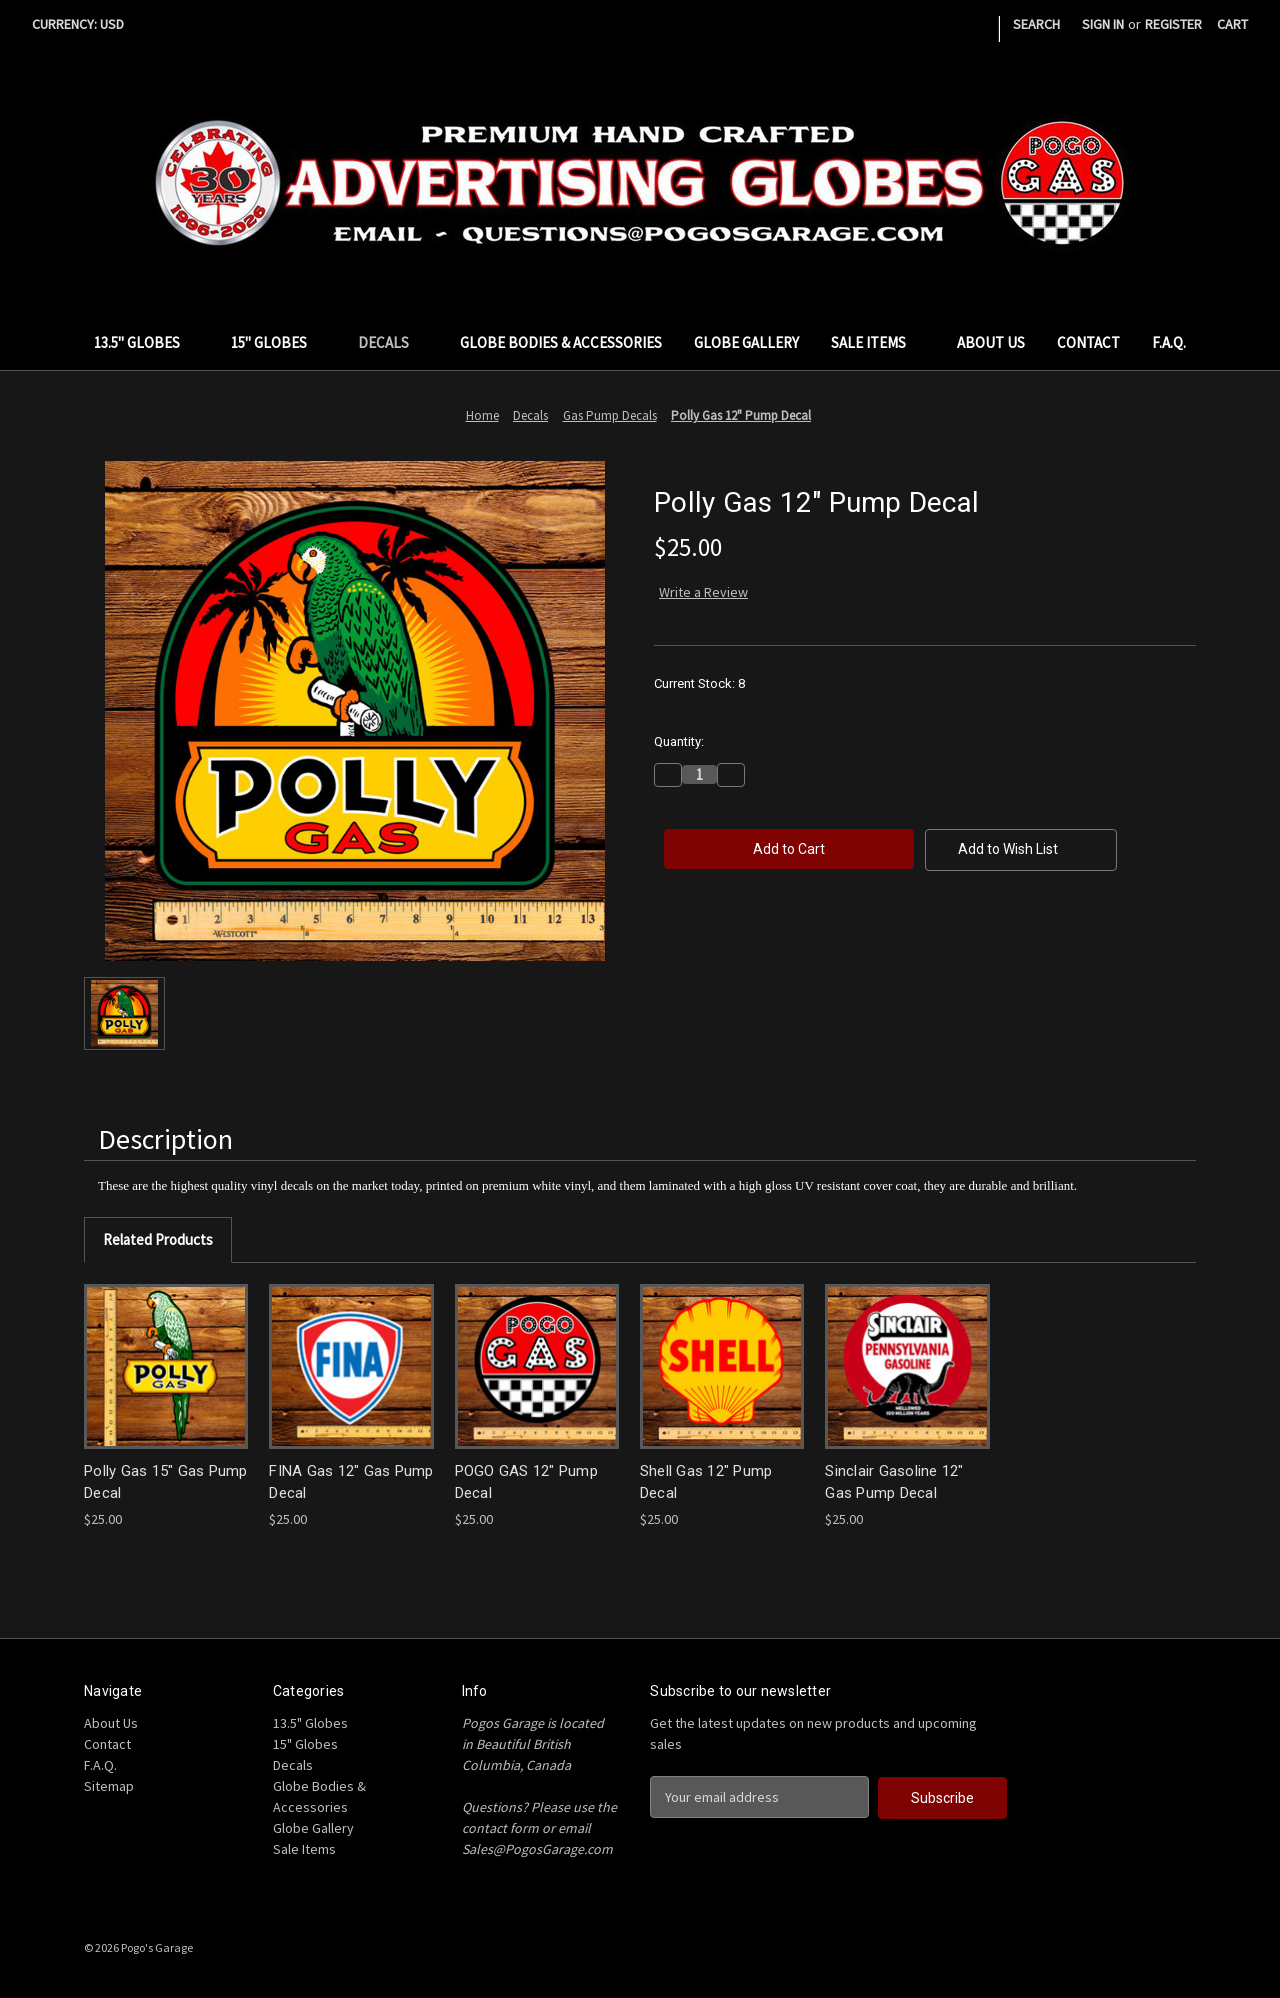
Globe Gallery (746, 342)
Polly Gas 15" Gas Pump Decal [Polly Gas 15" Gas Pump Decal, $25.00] (166, 1482)
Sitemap (109, 1786)
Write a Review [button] (703, 592)
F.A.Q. (1169, 342)
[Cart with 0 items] (1232, 24)
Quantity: (679, 741)
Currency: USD (85, 24)
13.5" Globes (146, 342)
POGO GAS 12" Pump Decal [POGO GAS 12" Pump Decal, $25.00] (526, 1482)
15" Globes (278, 342)
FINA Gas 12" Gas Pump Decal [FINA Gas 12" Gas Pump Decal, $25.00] (351, 1482)
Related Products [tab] (158, 1239)
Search (1036, 24)
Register (1173, 24)
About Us (991, 342)
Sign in (1103, 24)
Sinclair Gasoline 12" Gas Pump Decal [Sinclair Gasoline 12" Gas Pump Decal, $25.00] (894, 1482)
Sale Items (878, 342)
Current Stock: (699, 683)
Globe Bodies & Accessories (561, 342)
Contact (1088, 342)
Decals (393, 342)
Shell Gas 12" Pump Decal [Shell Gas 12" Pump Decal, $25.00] (706, 1482)
